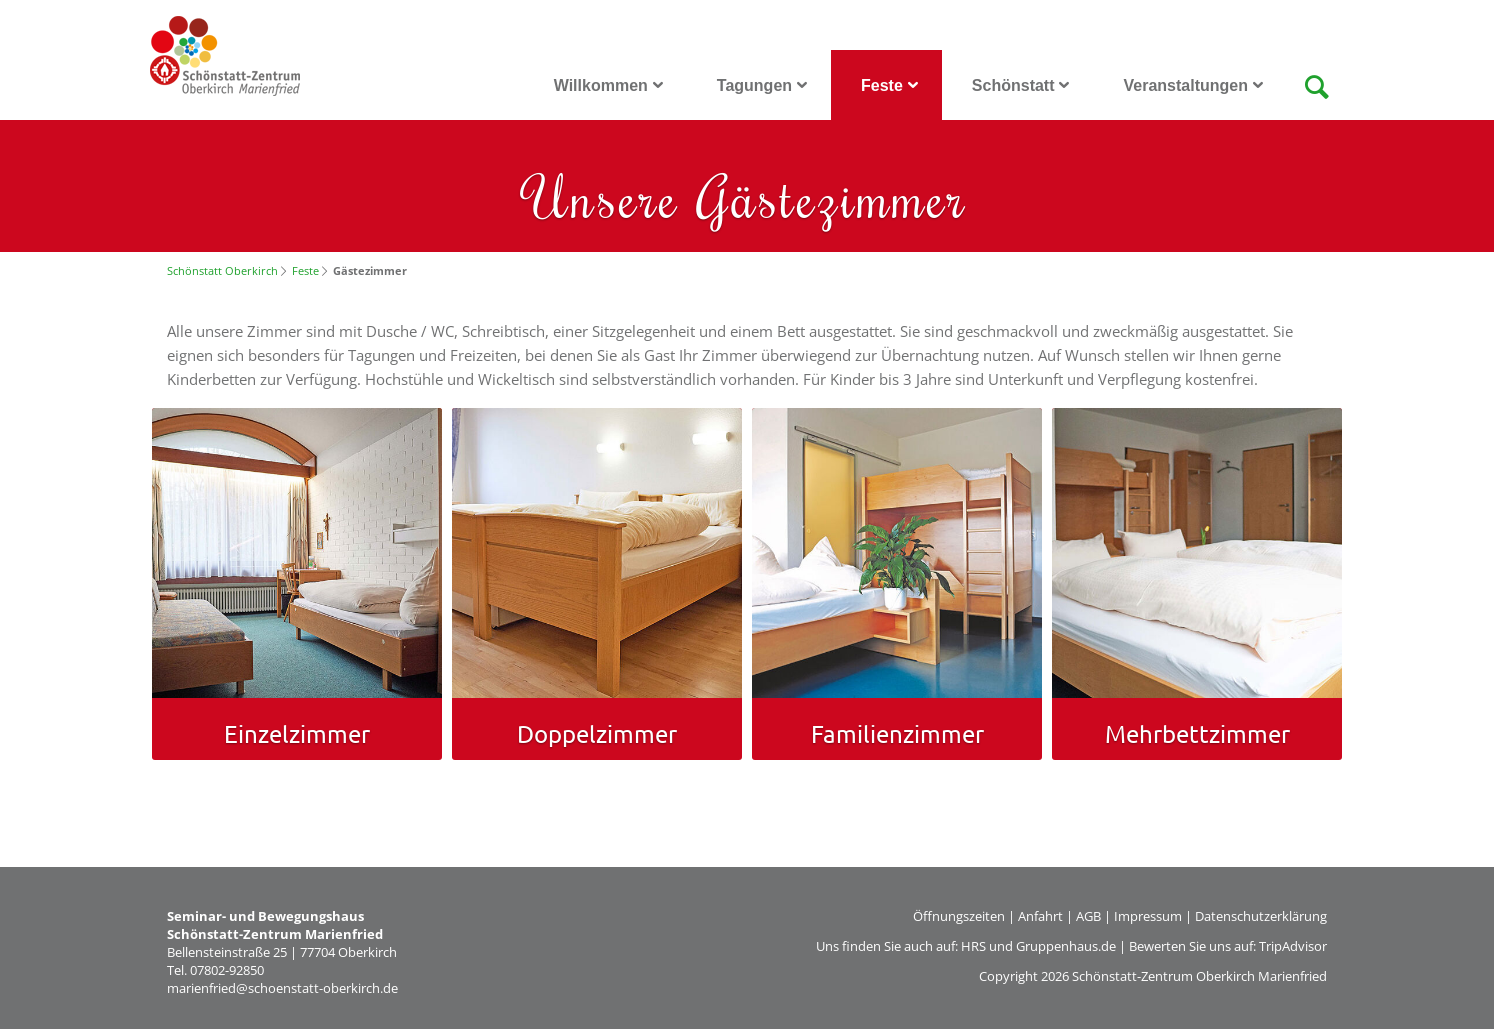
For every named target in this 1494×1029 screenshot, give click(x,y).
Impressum (1148, 916)
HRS (973, 946)
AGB (1088, 916)
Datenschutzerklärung (1261, 916)
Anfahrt (1040, 916)
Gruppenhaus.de (1066, 946)
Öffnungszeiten (959, 916)
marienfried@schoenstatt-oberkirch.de (282, 988)
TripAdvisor (1293, 946)
